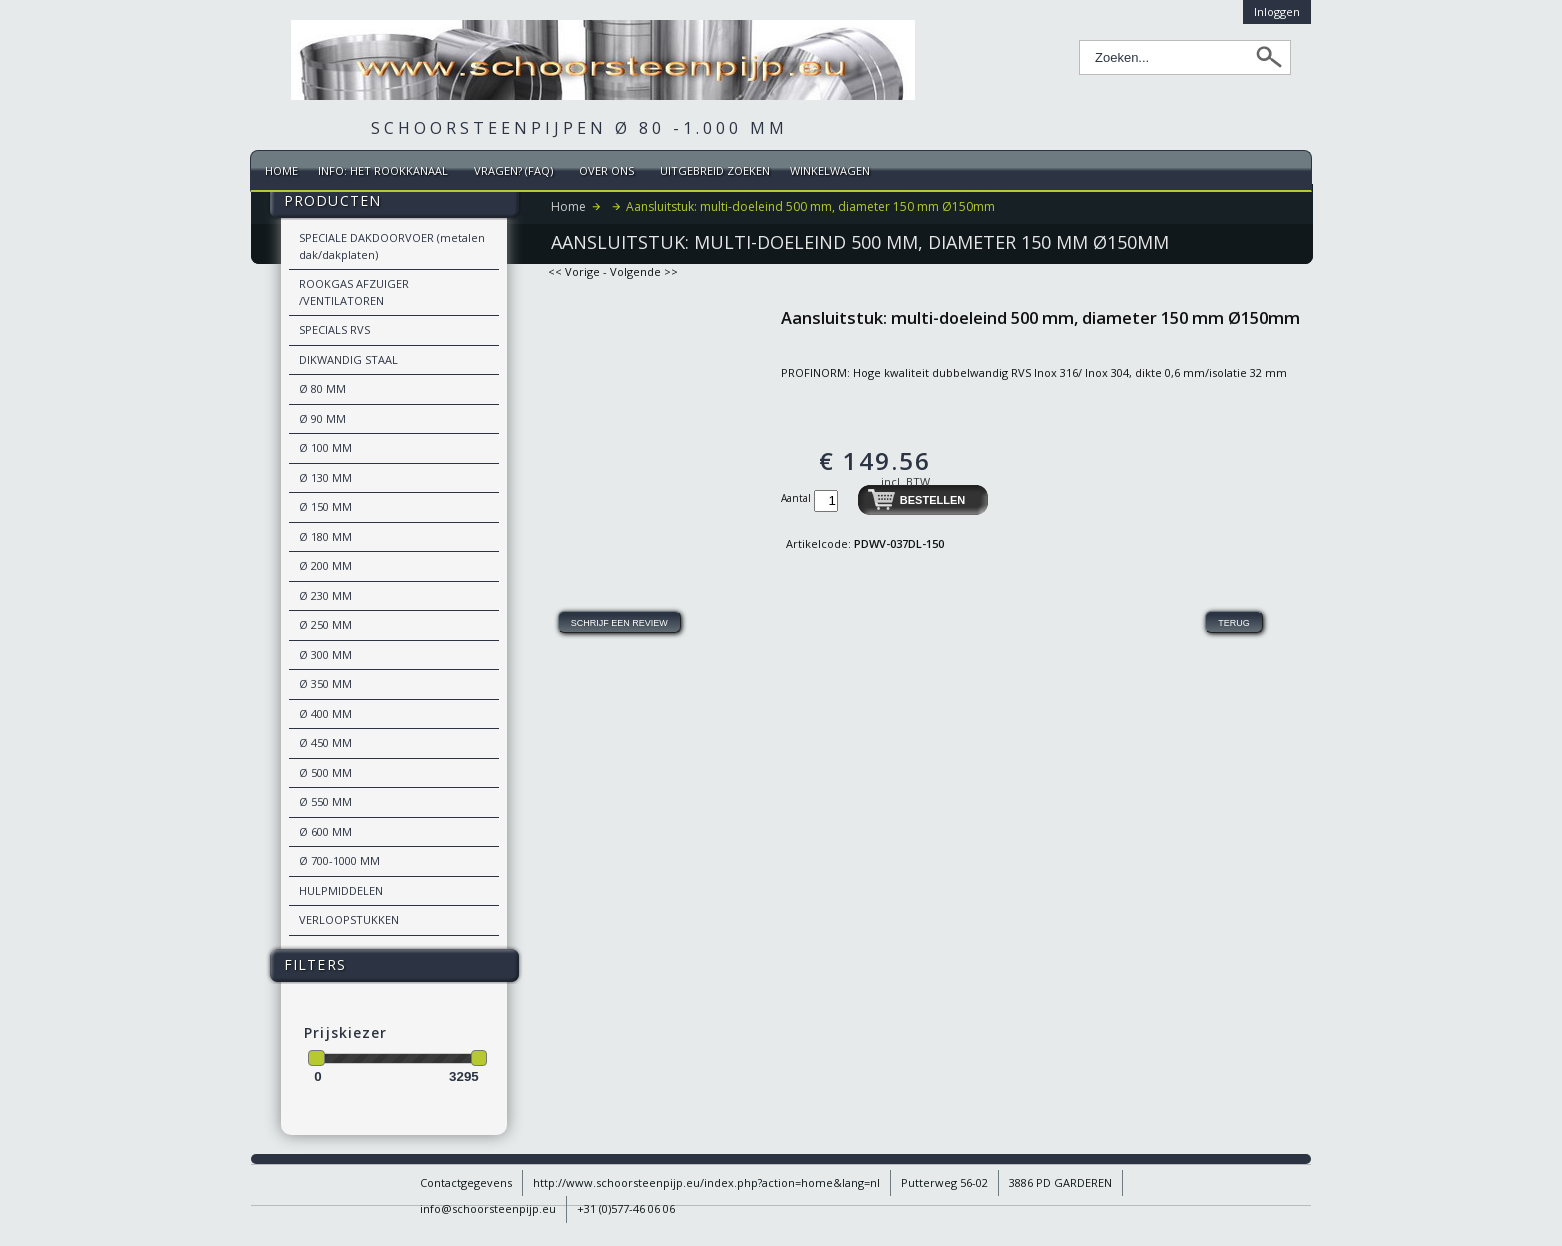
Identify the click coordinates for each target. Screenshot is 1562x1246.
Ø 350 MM (325, 683)
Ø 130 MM (325, 477)
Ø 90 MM (322, 418)
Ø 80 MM (322, 388)
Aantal (797, 498)
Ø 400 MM (325, 713)
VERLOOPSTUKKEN (349, 919)
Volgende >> (644, 271)
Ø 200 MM (325, 565)
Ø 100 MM (325, 447)
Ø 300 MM (325, 654)
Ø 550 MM (325, 801)
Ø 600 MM (325, 831)
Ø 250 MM (325, 624)
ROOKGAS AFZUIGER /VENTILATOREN (354, 292)
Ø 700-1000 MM (339, 860)
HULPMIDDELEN (341, 890)
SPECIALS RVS (334, 329)
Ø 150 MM (325, 506)
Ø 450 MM (325, 742)
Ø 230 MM (325, 595)
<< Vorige (574, 271)
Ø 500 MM (325, 772)
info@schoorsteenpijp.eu (488, 1208)
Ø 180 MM (325, 536)
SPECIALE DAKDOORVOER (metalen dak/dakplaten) (392, 246)
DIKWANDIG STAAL (348, 359)
